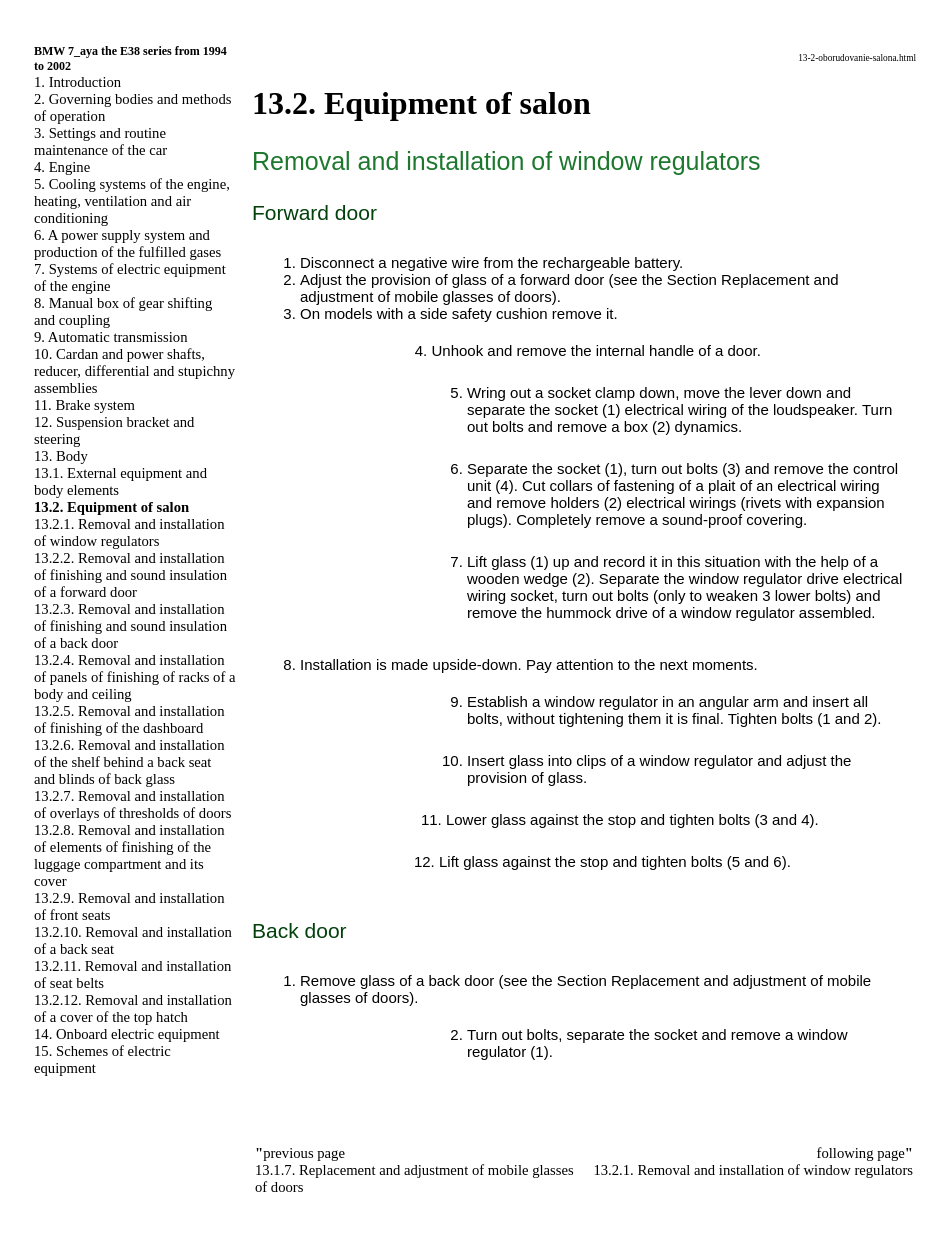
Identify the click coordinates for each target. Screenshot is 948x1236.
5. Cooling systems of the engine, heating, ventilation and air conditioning (132, 201)
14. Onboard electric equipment (127, 1034)
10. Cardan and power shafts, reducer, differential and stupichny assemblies (134, 371)
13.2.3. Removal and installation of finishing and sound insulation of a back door (130, 626)
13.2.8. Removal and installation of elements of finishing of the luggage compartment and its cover (129, 855)
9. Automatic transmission (110, 337)
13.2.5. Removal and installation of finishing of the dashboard (129, 719)
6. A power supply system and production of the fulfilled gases (127, 243)
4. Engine (62, 167)
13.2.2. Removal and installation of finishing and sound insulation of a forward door (130, 575)
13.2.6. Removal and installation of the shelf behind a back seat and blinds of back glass (129, 762)
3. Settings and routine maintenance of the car (100, 141)
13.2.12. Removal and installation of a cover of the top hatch (133, 1008)
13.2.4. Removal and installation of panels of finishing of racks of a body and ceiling (134, 677)
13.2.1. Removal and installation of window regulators (129, 532)
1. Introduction (77, 82)
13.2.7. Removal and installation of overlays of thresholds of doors (132, 804)
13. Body (61, 456)
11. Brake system (84, 405)
